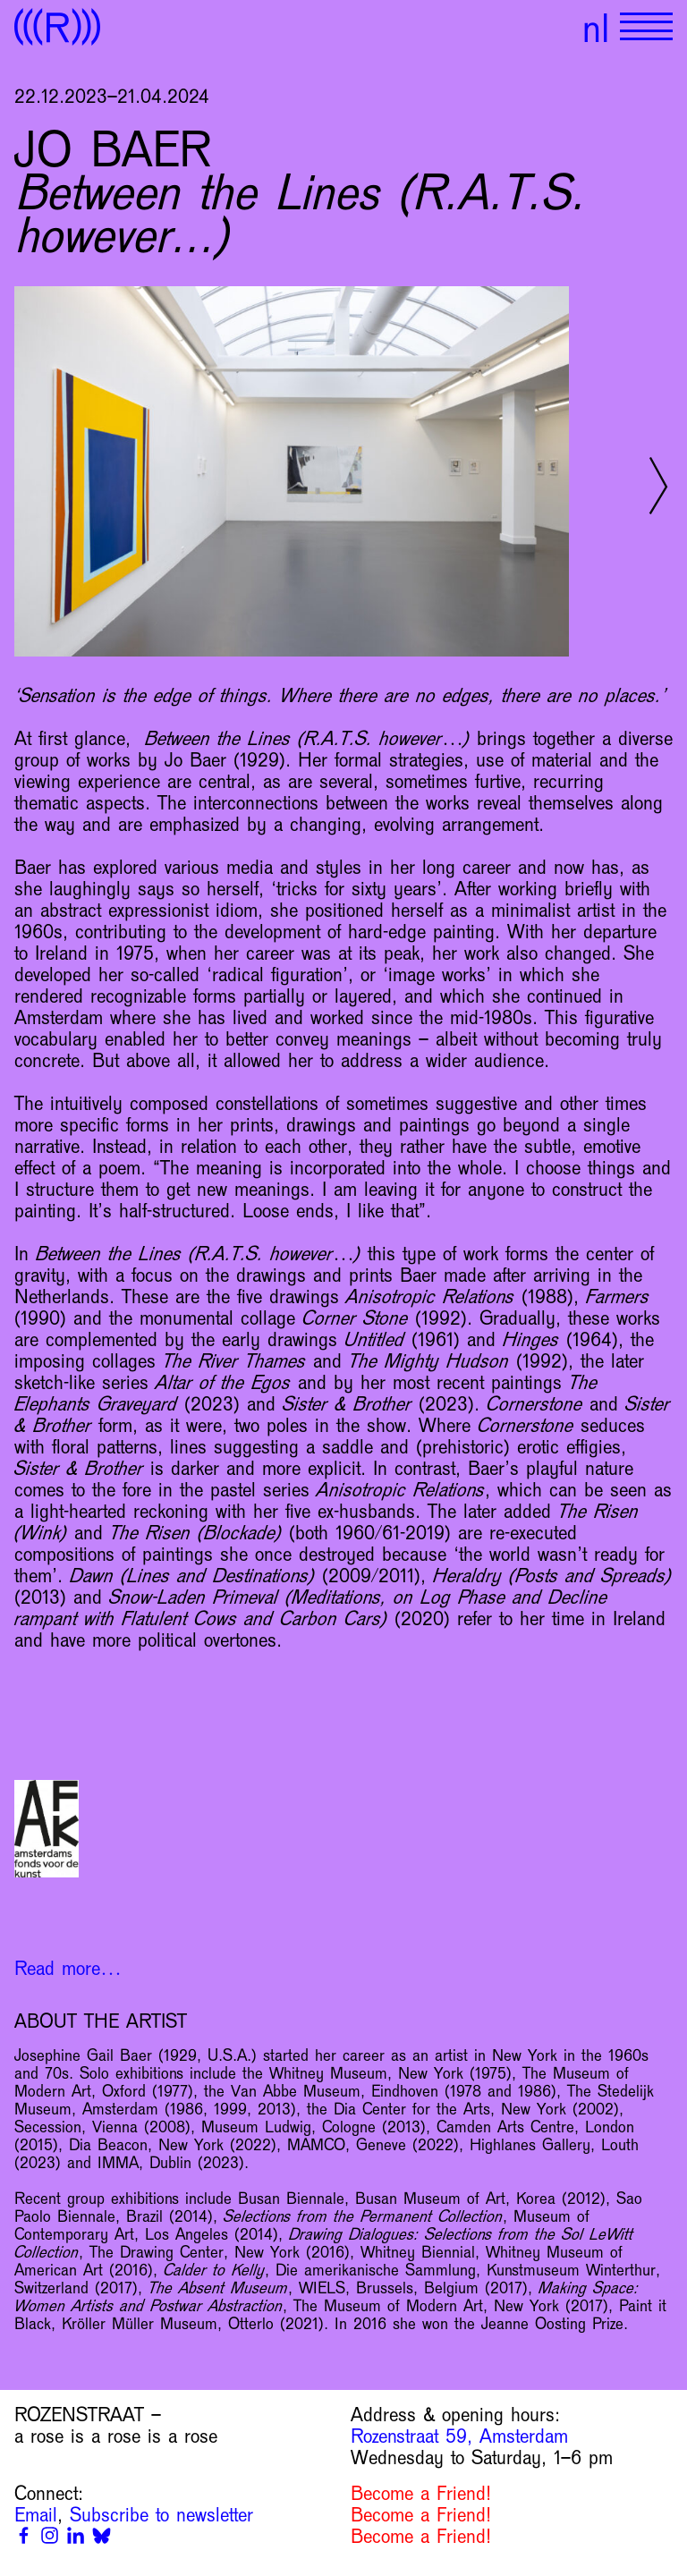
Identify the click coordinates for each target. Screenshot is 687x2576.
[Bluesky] (101, 2535)
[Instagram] (49, 2535)
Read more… (68, 1968)
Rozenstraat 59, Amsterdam (459, 2436)
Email (35, 2515)
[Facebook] (23, 2535)
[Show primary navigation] (646, 27)
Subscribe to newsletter (161, 2515)
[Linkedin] (75, 2535)
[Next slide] (658, 485)
